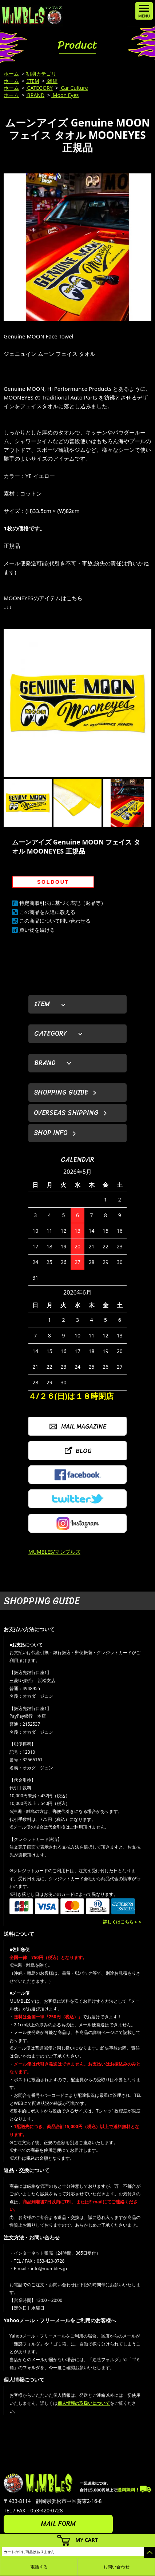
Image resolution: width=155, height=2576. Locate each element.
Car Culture (74, 87)
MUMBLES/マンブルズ (54, 1551)
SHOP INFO (51, 1133)
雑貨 (52, 80)
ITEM (32, 80)
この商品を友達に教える (47, 911)
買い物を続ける (37, 929)
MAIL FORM (58, 2523)
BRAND (35, 95)
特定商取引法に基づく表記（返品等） (62, 902)
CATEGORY (39, 87)
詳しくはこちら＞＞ (122, 1922)
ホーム (11, 73)
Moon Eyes (65, 95)
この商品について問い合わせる (55, 920)
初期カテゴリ (41, 73)
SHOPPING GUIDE (61, 1092)
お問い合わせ (116, 2567)
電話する (39, 2567)
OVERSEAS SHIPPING (66, 1113)
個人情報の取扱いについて (83, 2403)
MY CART (86, 2539)
